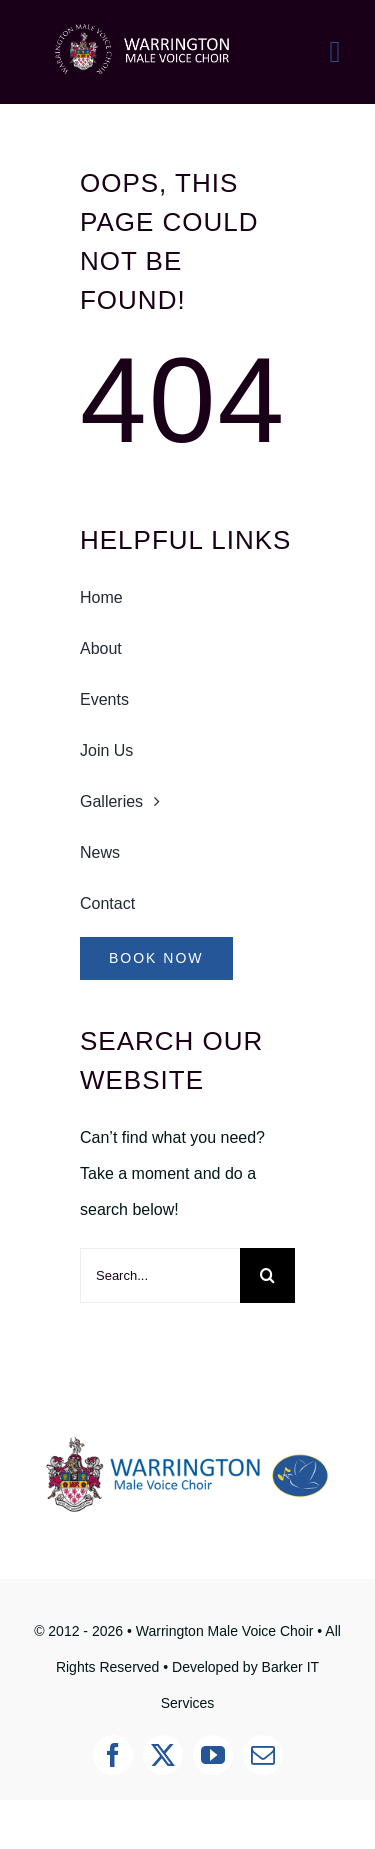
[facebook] (113, 1755)
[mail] (263, 1755)
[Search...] (160, 1275)
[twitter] (163, 1755)
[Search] (267, 1275)
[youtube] (213, 1755)
